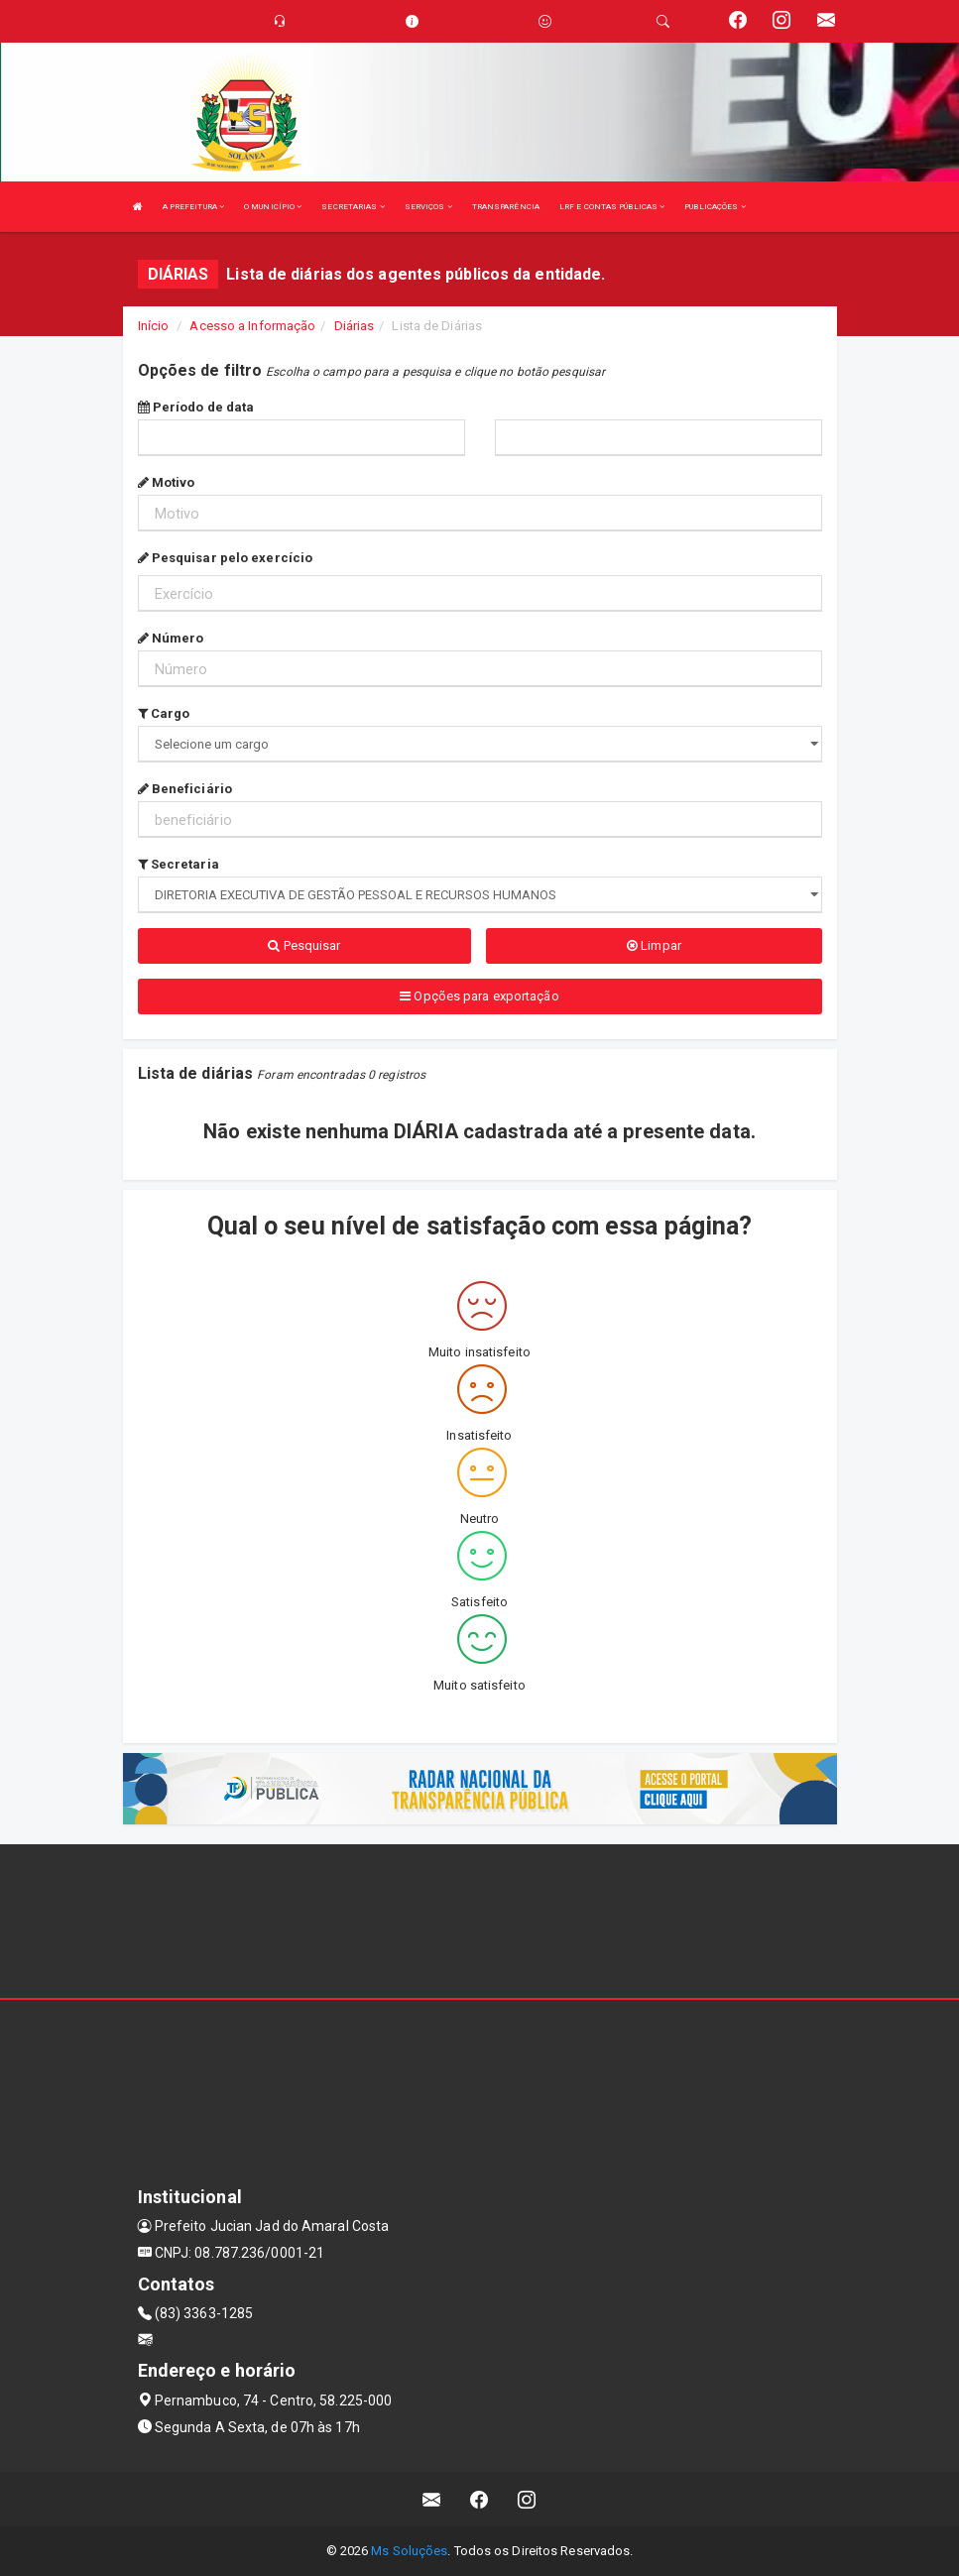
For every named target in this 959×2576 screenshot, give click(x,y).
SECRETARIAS (352, 206)
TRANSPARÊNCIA (505, 206)
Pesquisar (304, 945)
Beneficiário (185, 788)
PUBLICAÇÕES (714, 206)
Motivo (166, 482)
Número (171, 638)
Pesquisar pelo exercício (225, 557)
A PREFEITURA (193, 206)
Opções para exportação (479, 996)
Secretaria (178, 864)
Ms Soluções (409, 2550)
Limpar (654, 945)
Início (154, 325)
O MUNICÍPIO (272, 206)
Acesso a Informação (252, 325)
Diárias (354, 325)
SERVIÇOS (428, 206)
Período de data (196, 407)
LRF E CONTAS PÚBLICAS (611, 206)
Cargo (164, 713)
